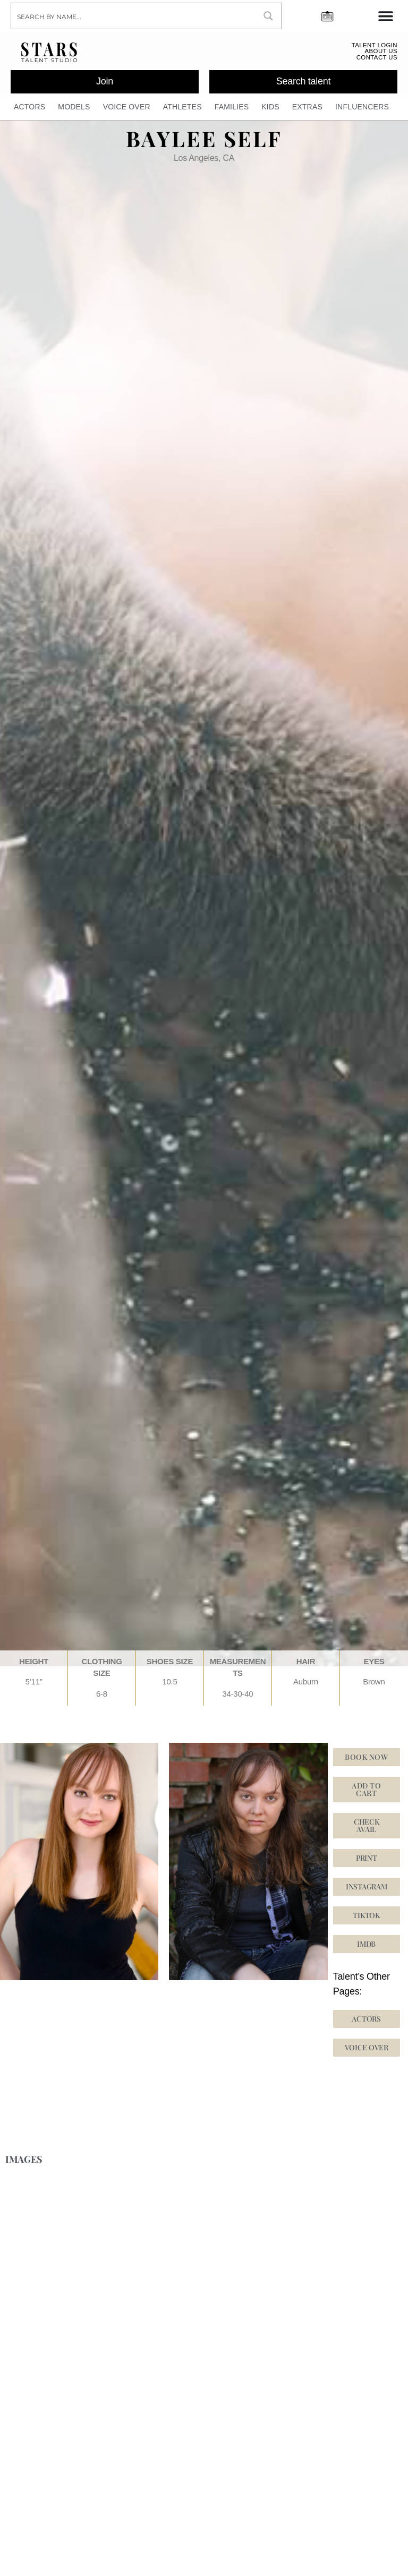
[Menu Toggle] (386, 16)
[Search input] (134, 16)
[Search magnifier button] (268, 16)
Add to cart (366, 1794)
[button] (366, 1920)
